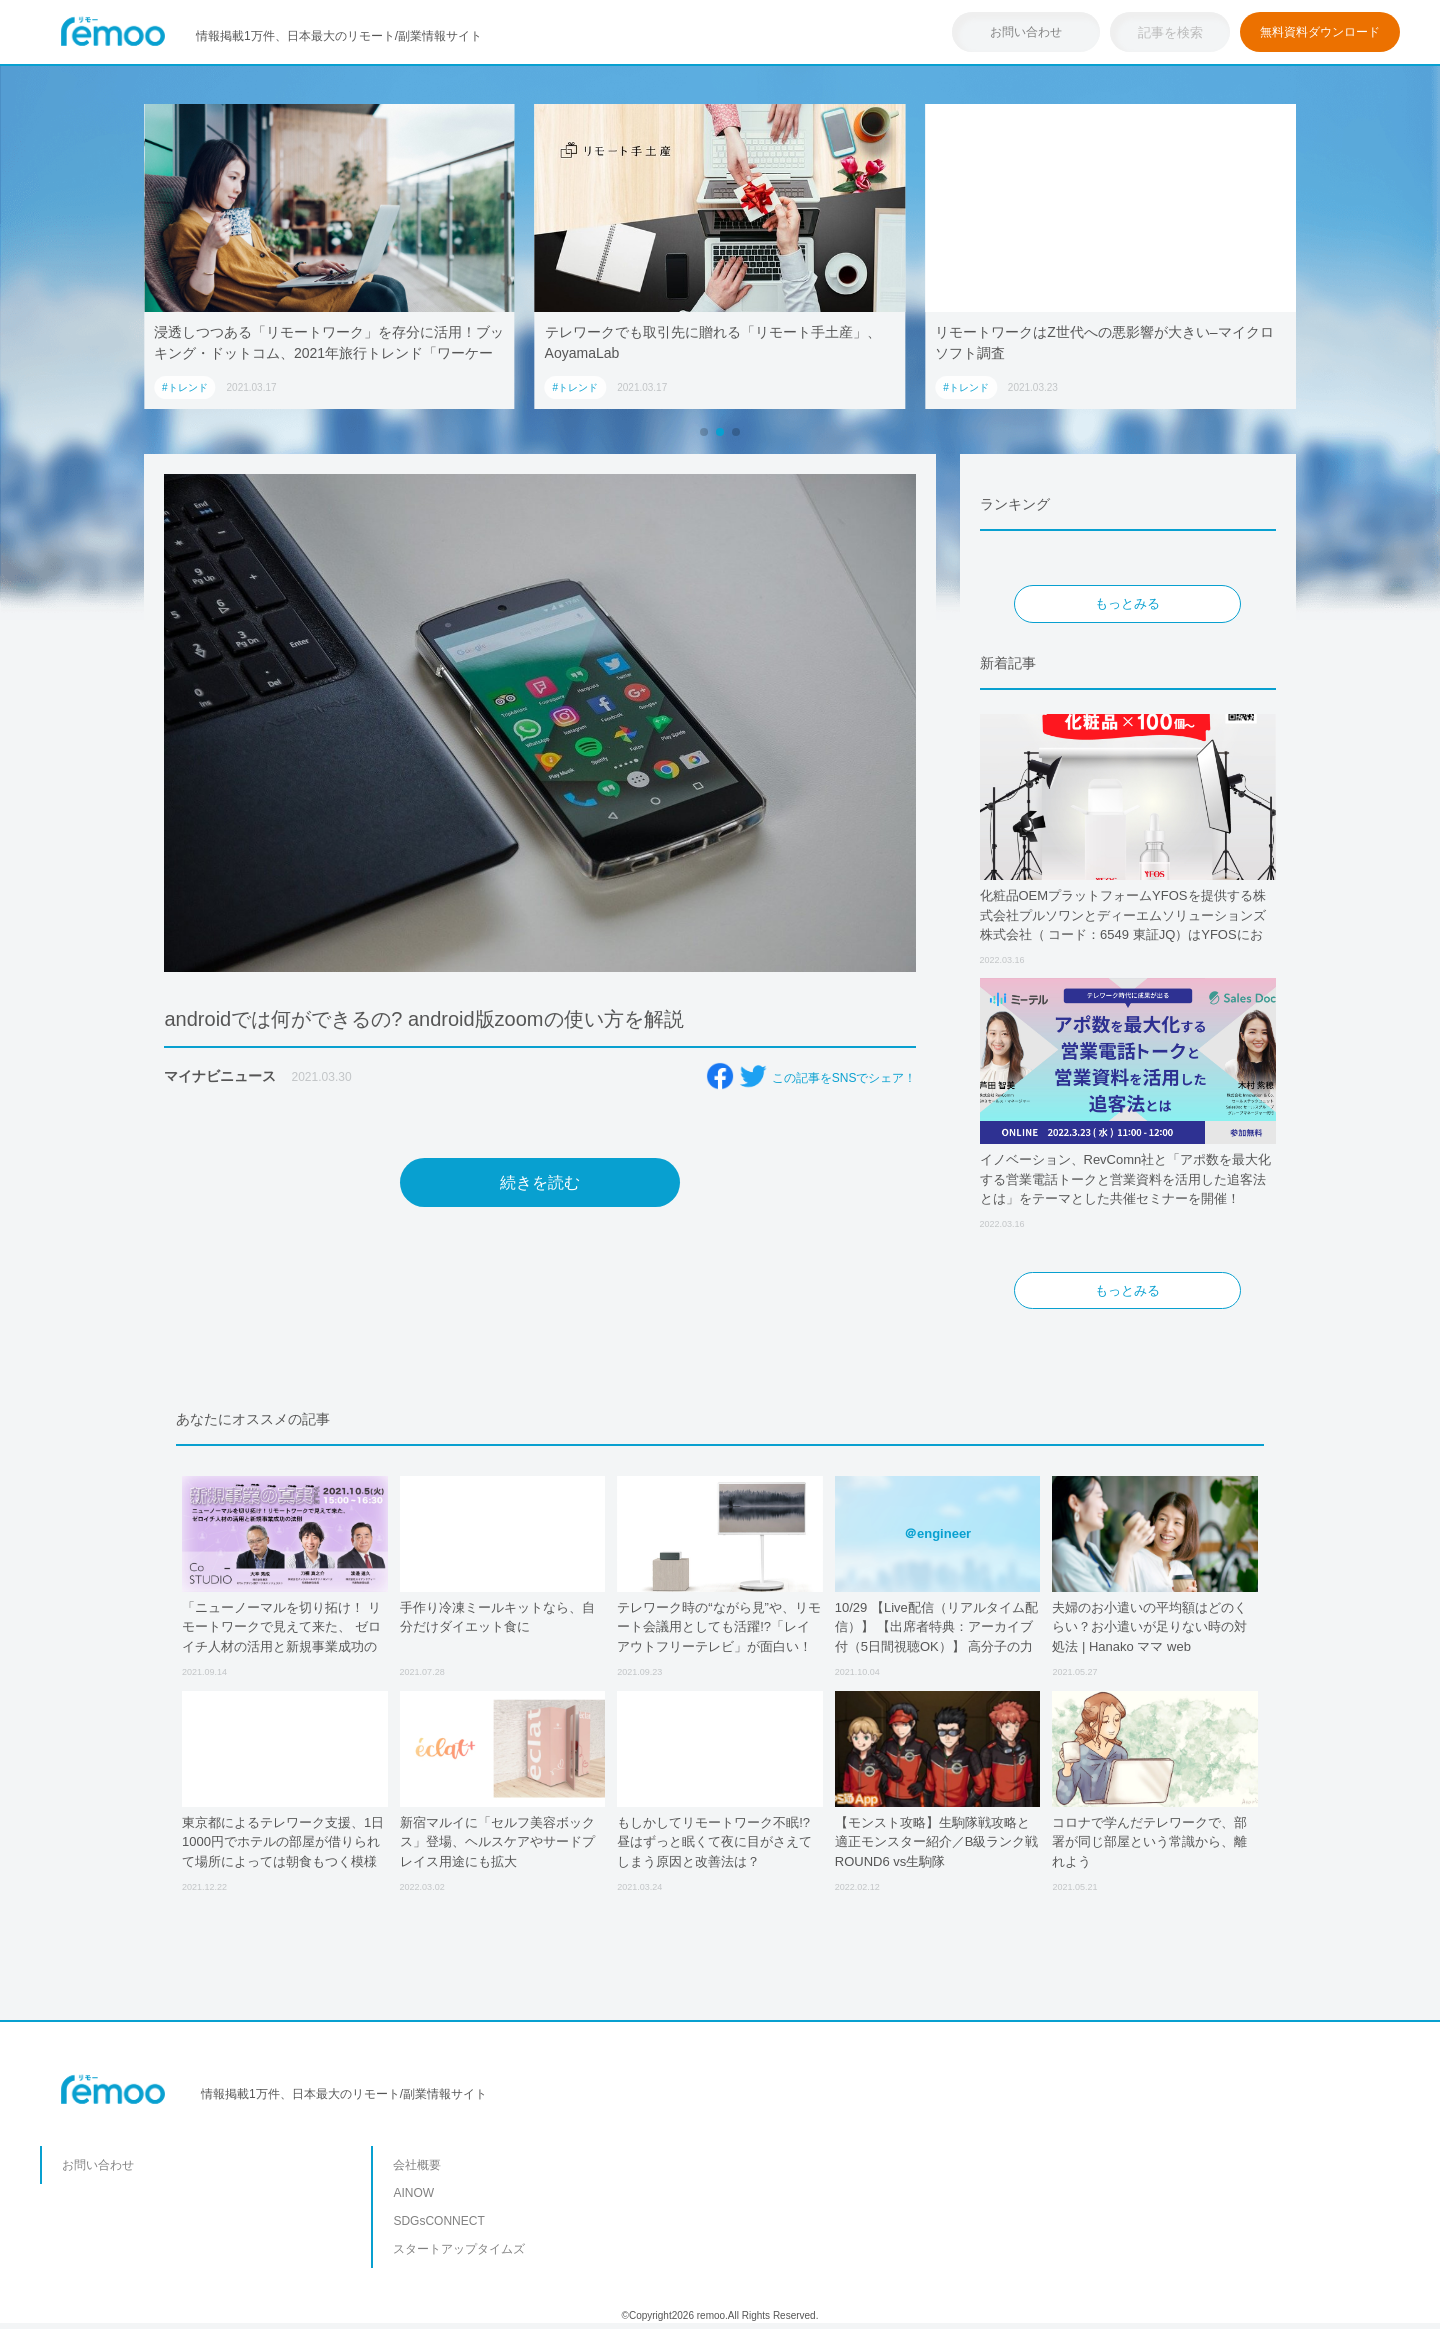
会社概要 (417, 2165)
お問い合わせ (1026, 32)
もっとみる (1127, 603)
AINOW (413, 2193)
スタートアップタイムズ (459, 2249)
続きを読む (540, 1182)
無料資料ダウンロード (1320, 32)
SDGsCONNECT (438, 2221)
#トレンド (185, 387)
